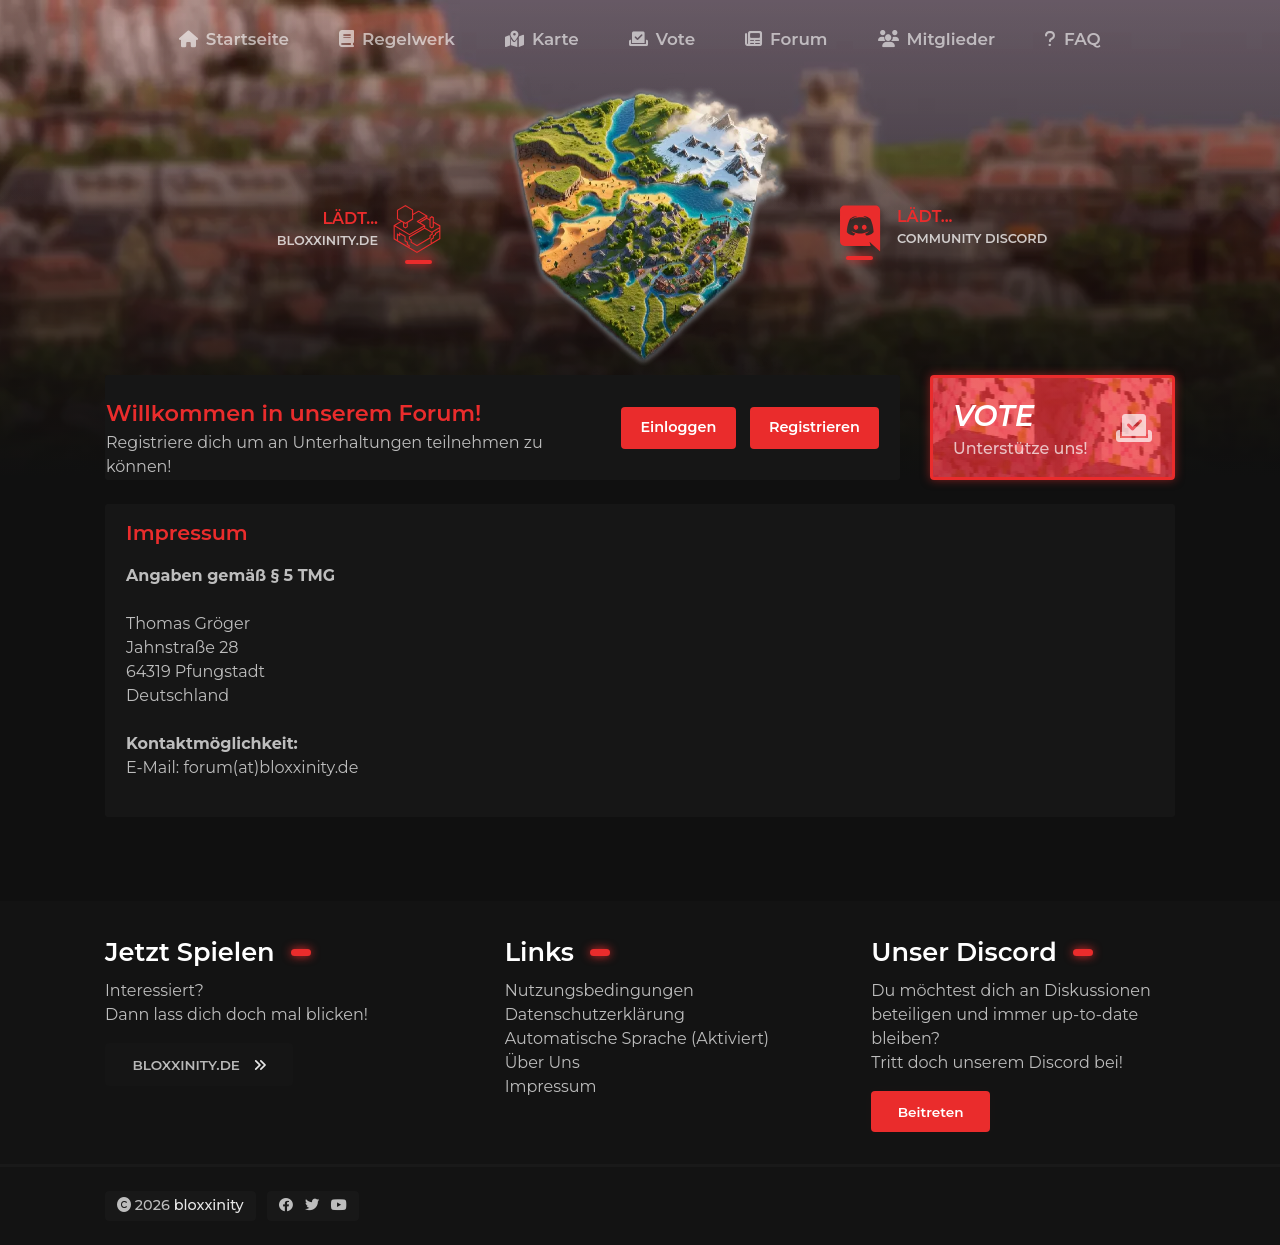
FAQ (1072, 39)
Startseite (234, 39)
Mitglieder (936, 39)
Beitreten (931, 1112)
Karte (541, 39)
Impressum (551, 1086)
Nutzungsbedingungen (599, 990)
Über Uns (542, 1062)
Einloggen (678, 427)
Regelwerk (397, 39)
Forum (786, 39)
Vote (662, 39)
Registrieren (814, 427)
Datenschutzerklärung (595, 1014)
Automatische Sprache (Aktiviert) (637, 1038)
